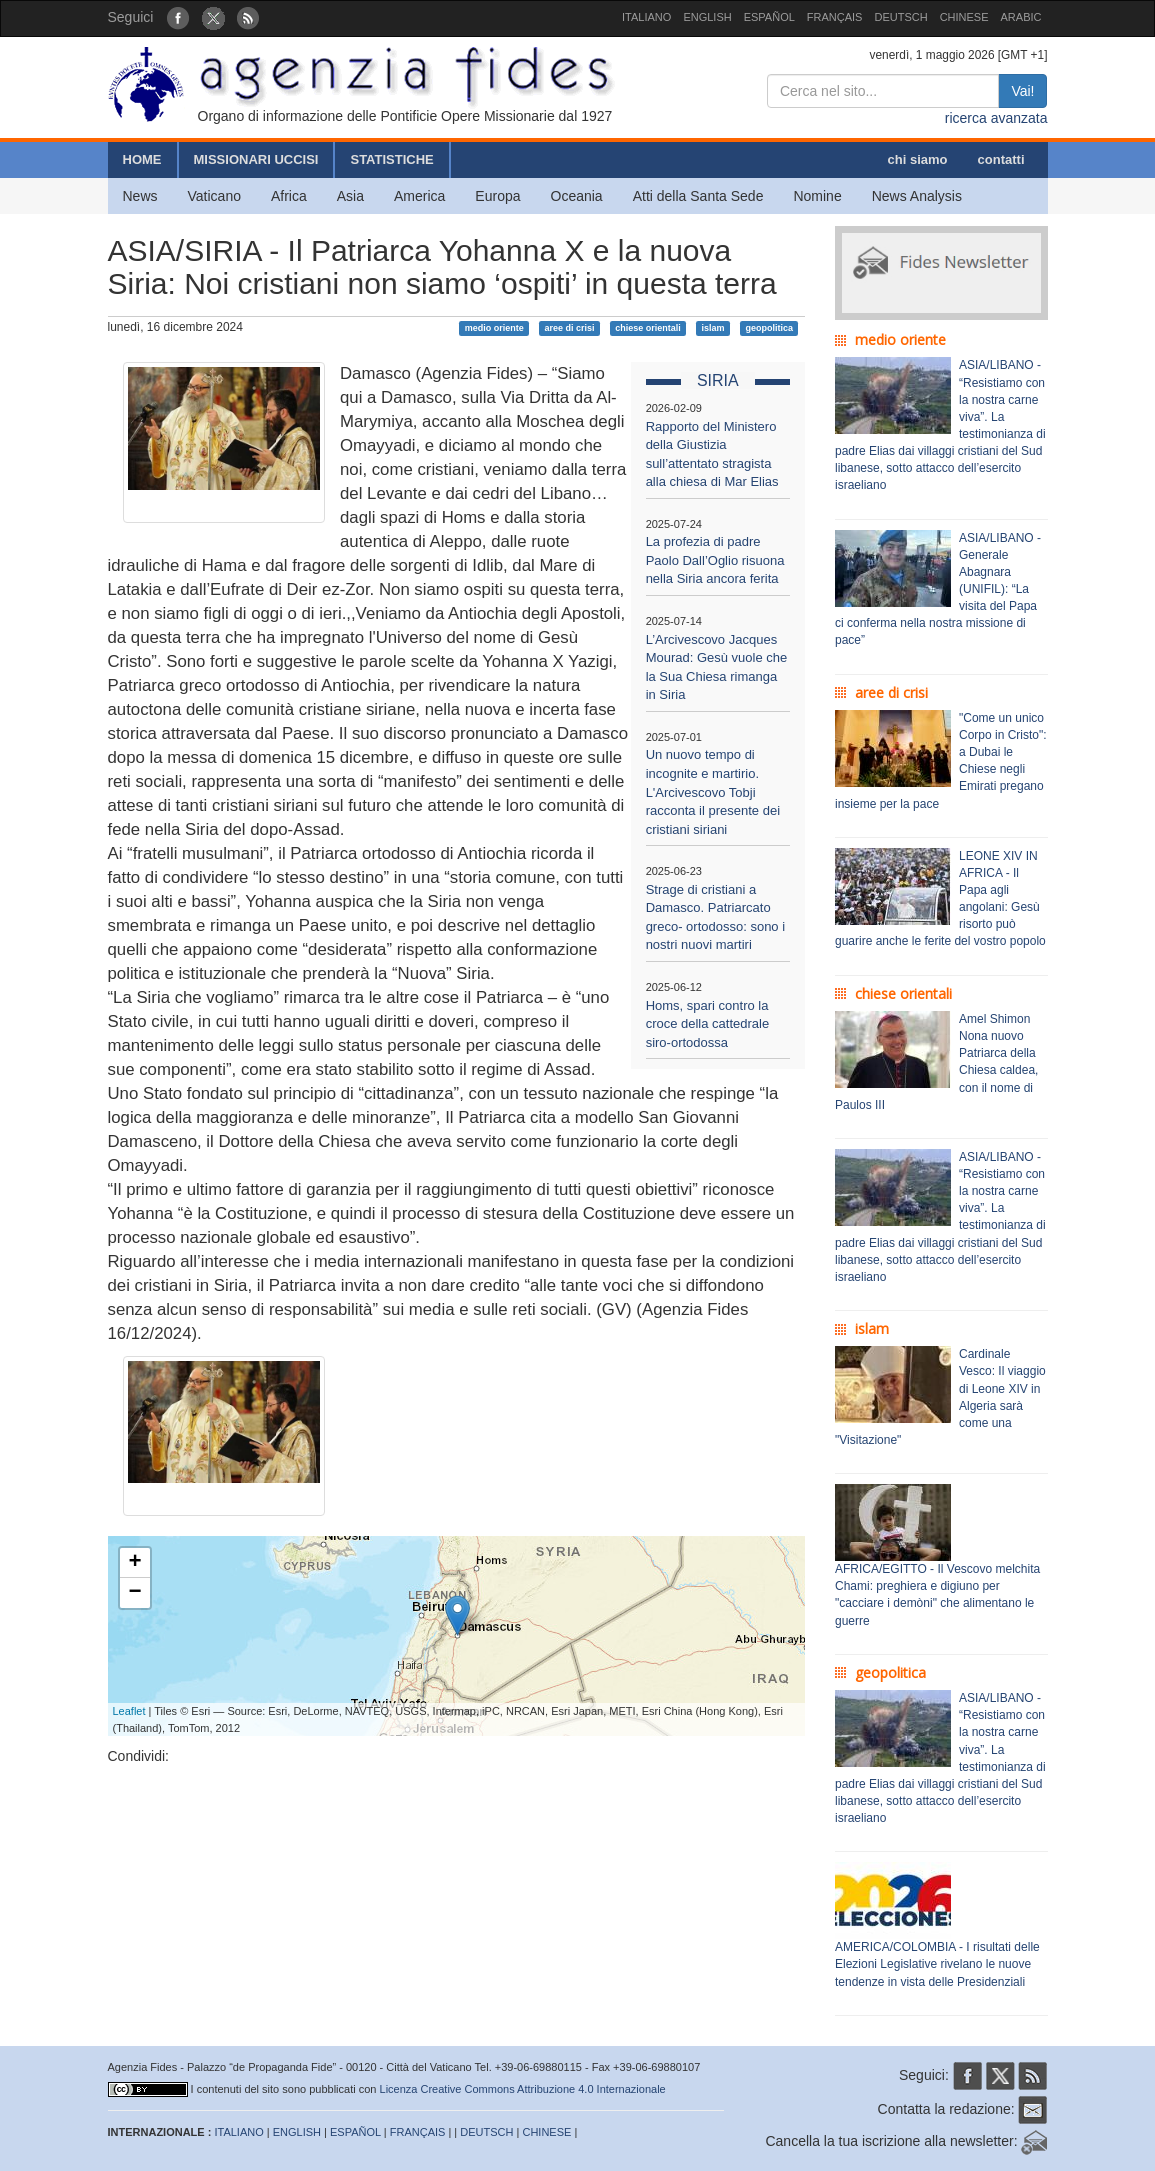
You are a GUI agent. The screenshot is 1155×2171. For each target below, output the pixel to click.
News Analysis (917, 196)
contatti (1001, 159)
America (419, 196)
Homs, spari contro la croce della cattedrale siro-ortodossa (708, 1024)
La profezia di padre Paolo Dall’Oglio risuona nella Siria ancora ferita (715, 560)
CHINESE (964, 17)
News (140, 196)
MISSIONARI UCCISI (256, 159)
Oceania (577, 196)
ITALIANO (646, 17)
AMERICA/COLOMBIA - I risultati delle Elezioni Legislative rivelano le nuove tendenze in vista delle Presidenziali (937, 1964)
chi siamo (918, 159)
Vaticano (214, 196)
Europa (497, 196)
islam (713, 328)
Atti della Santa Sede (698, 196)
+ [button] (134, 1563)
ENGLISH (707, 17)
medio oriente (494, 328)
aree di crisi (569, 328)
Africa (289, 196)
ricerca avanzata (996, 118)
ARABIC (1021, 17)
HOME (142, 159)
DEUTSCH (900, 17)
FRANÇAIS (835, 17)
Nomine (817, 196)
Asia (350, 196)
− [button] (134, 1593)
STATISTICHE (391, 159)
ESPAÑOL (769, 17)
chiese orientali (648, 328)
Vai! (1022, 91)
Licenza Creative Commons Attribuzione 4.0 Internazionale (523, 2089)
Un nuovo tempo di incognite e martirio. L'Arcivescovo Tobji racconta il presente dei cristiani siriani (713, 791)
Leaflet (129, 1711)
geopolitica (769, 328)
